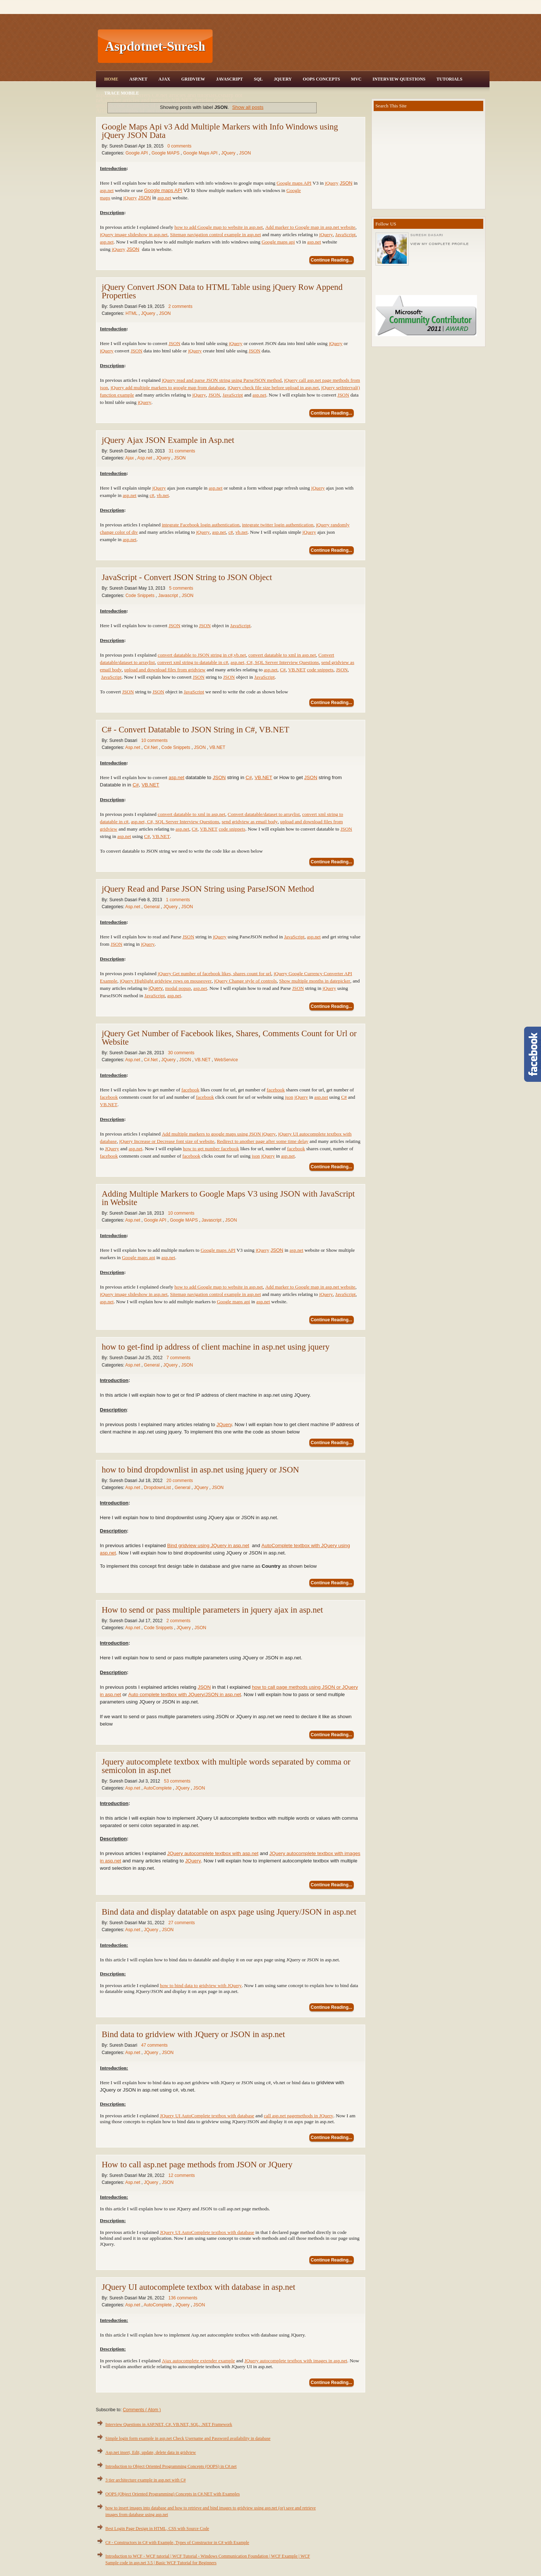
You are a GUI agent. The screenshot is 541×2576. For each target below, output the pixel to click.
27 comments (181, 1922)
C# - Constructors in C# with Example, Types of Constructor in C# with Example (177, 2542)
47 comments (154, 2045)
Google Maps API (201, 153)
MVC (356, 79)
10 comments (154, 740)
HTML (132, 313)
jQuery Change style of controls (245, 981)
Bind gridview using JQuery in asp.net (208, 1545)
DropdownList (158, 1487)
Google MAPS (166, 153)
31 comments (181, 451)
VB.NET (297, 669)
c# (152, 495)
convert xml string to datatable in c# (192, 662)
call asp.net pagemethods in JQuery (298, 2115)
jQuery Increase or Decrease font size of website (166, 1141)
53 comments (177, 1781)
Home (111, 79)
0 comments (179, 146)
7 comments (178, 1357)
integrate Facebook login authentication (200, 524)
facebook (190, 1089)
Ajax (164, 79)
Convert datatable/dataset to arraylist (264, 814)
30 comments (181, 1052)
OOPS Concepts (321, 79)
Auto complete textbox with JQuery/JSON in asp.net (184, 1694)
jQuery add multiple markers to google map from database (167, 387)
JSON (245, 153)
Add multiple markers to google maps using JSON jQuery (218, 1134)
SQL (258, 79)
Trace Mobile (121, 93)
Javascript (168, 595)
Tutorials (449, 79)
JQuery (283, 79)
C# (283, 669)
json (289, 1097)
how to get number (202, 1148)
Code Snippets (140, 595)
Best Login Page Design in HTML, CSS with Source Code (157, 2528)
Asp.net (145, 458)
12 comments (181, 2175)
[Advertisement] (352, 46)
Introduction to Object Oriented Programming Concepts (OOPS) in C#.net (171, 2466)
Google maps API (294, 183)
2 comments (180, 306)
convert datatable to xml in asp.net (282, 655)
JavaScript (229, 79)
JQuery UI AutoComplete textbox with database (207, 2115)
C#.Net (151, 747)
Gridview (193, 79)
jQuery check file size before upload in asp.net (273, 387)
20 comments (179, 1480)
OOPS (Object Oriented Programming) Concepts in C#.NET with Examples (173, 2494)
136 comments (182, 2297)
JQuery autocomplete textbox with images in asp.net (296, 2360)
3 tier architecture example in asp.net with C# (146, 2480)
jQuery (331, 183)
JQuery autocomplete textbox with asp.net (213, 1853)
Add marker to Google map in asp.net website (310, 227)
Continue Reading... (331, 260)
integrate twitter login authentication (277, 524)
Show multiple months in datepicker (314, 981)
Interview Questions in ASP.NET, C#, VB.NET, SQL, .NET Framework (169, 2424)
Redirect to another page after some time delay (262, 1141)
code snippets (320, 669)
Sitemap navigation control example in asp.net (215, 234)
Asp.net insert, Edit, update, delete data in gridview (151, 2452)
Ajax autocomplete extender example (198, 2360)
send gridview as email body (250, 821)
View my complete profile (439, 244)
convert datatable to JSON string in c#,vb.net (202, 655)
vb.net (163, 495)
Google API (137, 153)
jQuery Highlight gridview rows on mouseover (166, 981)
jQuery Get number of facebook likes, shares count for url (214, 973)
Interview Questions (399, 79)
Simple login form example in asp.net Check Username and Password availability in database (188, 2438)
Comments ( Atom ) (142, 2409)
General (152, 906)
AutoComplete (158, 1788)
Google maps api (278, 242)
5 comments (181, 588)
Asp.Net (138, 79)
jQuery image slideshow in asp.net (134, 234)
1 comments (178, 899)
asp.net (107, 190)
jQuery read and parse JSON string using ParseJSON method (222, 380)
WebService (226, 1059)
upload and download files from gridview (165, 669)
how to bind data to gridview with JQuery (201, 1985)
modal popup (178, 988)
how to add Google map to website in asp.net (218, 227)
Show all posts (247, 107)
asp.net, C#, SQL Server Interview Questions (275, 662)
